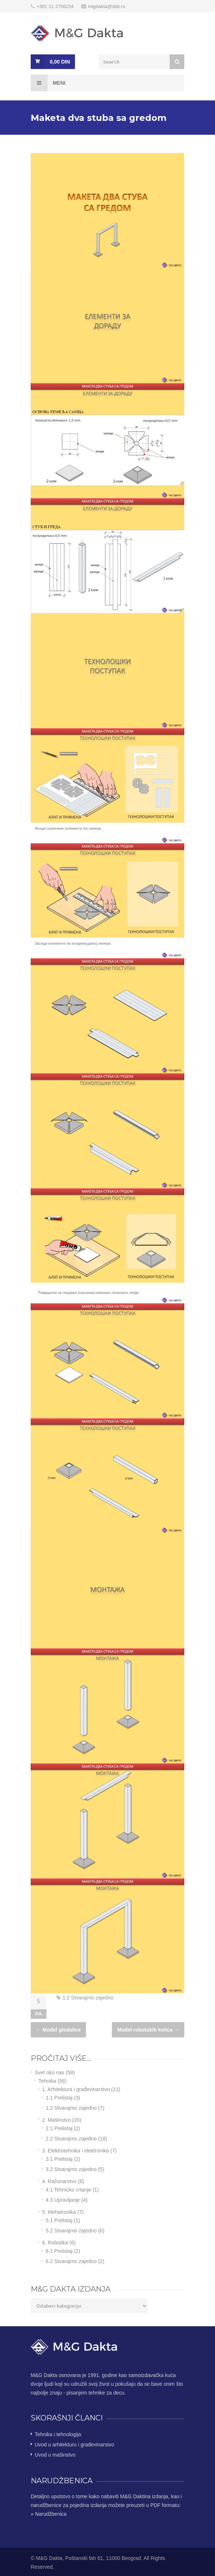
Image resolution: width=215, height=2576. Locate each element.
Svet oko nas (49, 2072)
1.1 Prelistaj (59, 2098)
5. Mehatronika (59, 2212)
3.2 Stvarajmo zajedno (71, 2169)
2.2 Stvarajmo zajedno (71, 2138)
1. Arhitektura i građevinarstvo (76, 2089)
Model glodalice (58, 2030)
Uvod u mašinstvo (55, 2455)
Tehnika (47, 2081)
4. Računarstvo (59, 2181)
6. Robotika (55, 2243)
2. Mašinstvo (56, 2120)
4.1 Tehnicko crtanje (68, 2190)
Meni (48, 82)
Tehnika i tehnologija (58, 2434)
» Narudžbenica (49, 2514)
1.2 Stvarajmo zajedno (88, 1998)
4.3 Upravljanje (63, 2200)
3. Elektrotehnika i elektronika (75, 2151)
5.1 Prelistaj (59, 2220)
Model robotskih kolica (148, 2030)
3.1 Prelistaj (59, 2159)
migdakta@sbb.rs (106, 6)
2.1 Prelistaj (59, 2128)
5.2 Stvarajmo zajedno (71, 2231)
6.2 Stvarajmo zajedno (71, 2261)
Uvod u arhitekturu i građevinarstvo (74, 2444)
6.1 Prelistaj (59, 2251)
